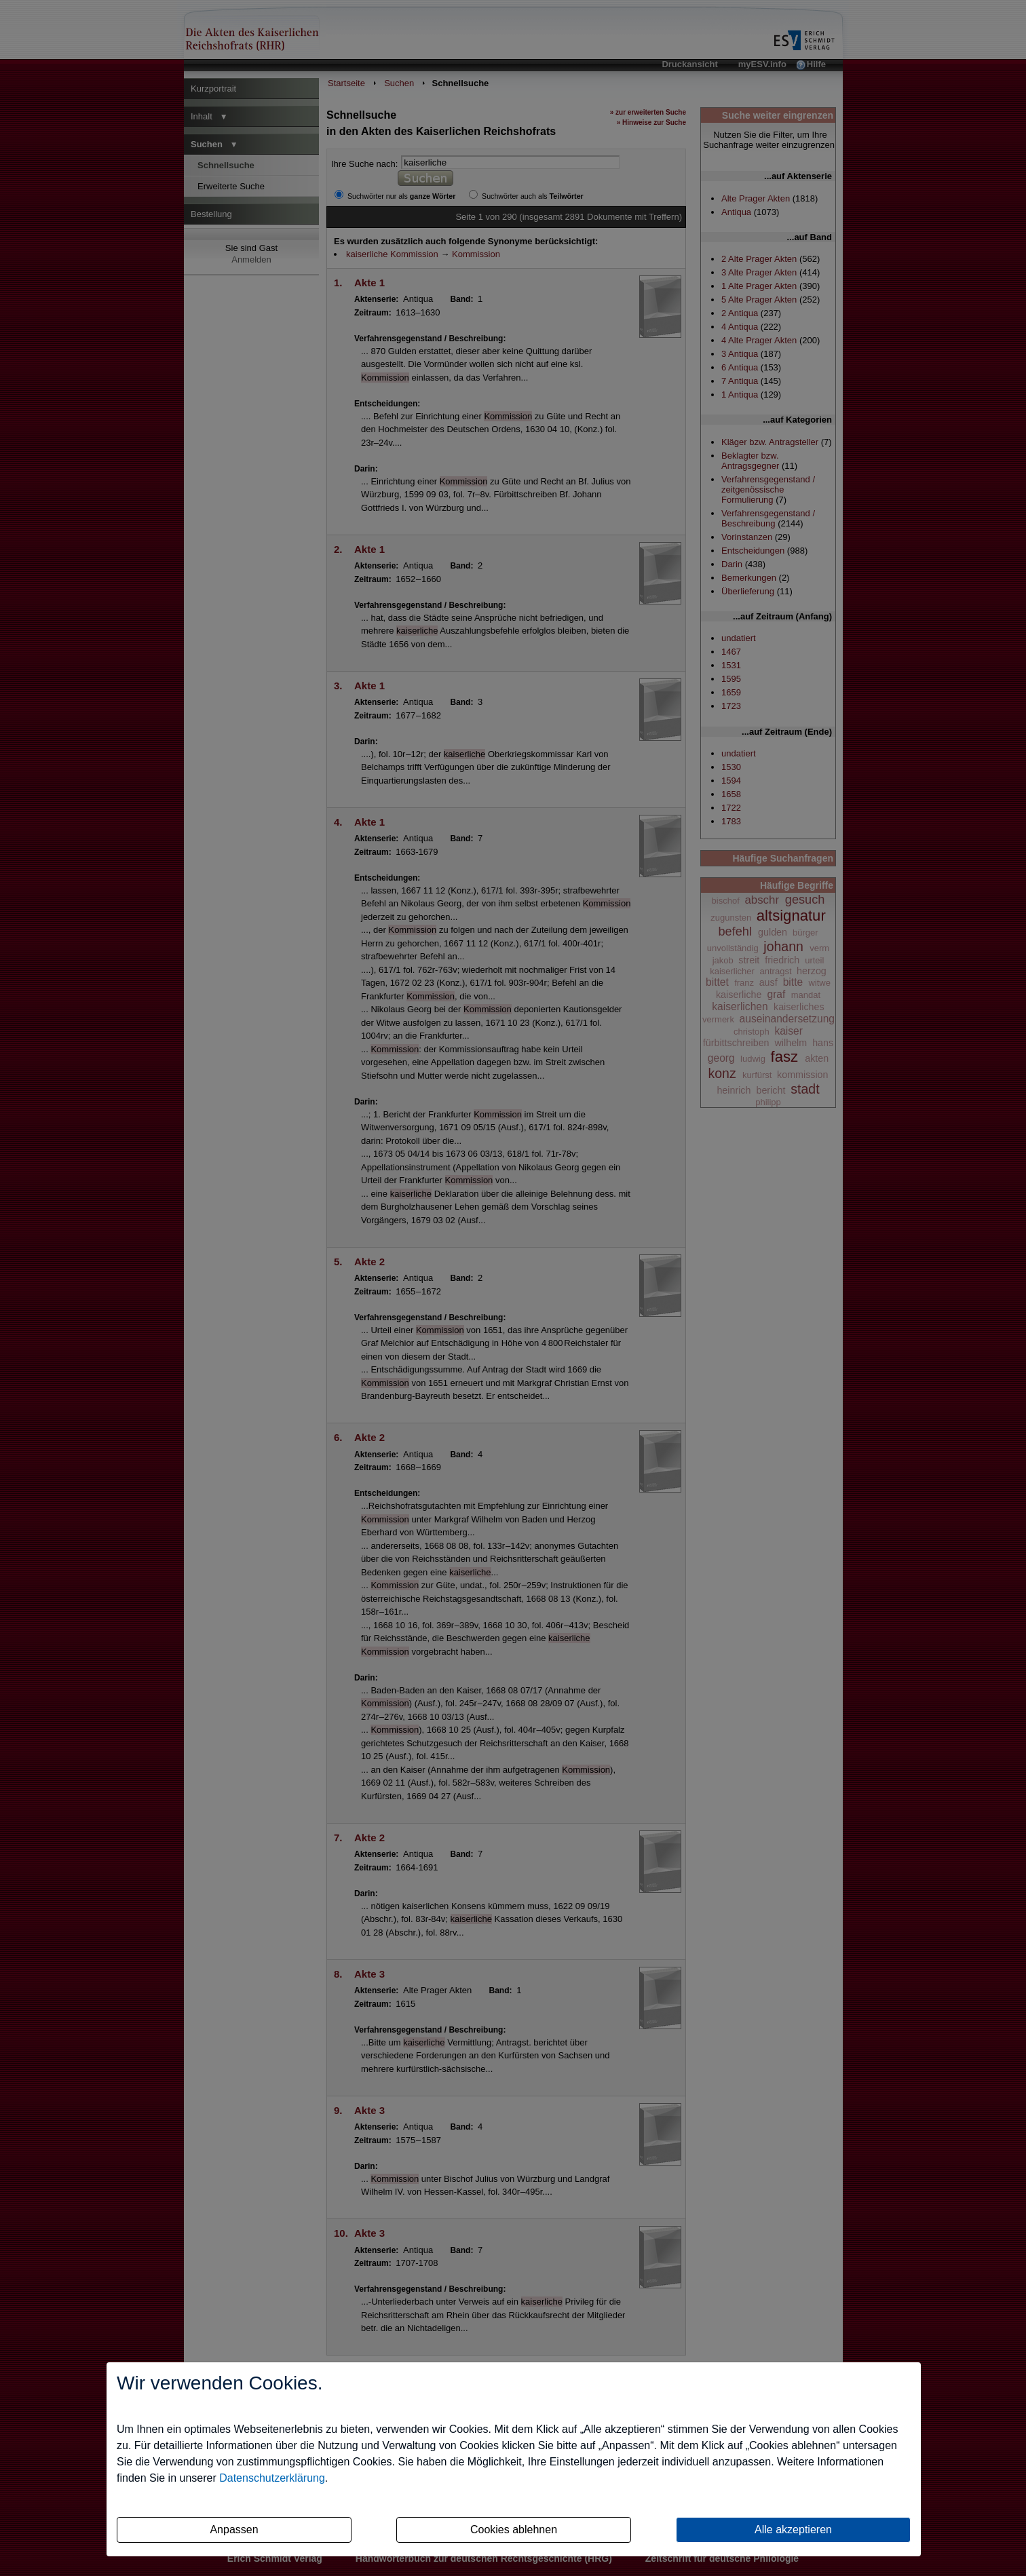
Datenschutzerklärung (272, 2478)
